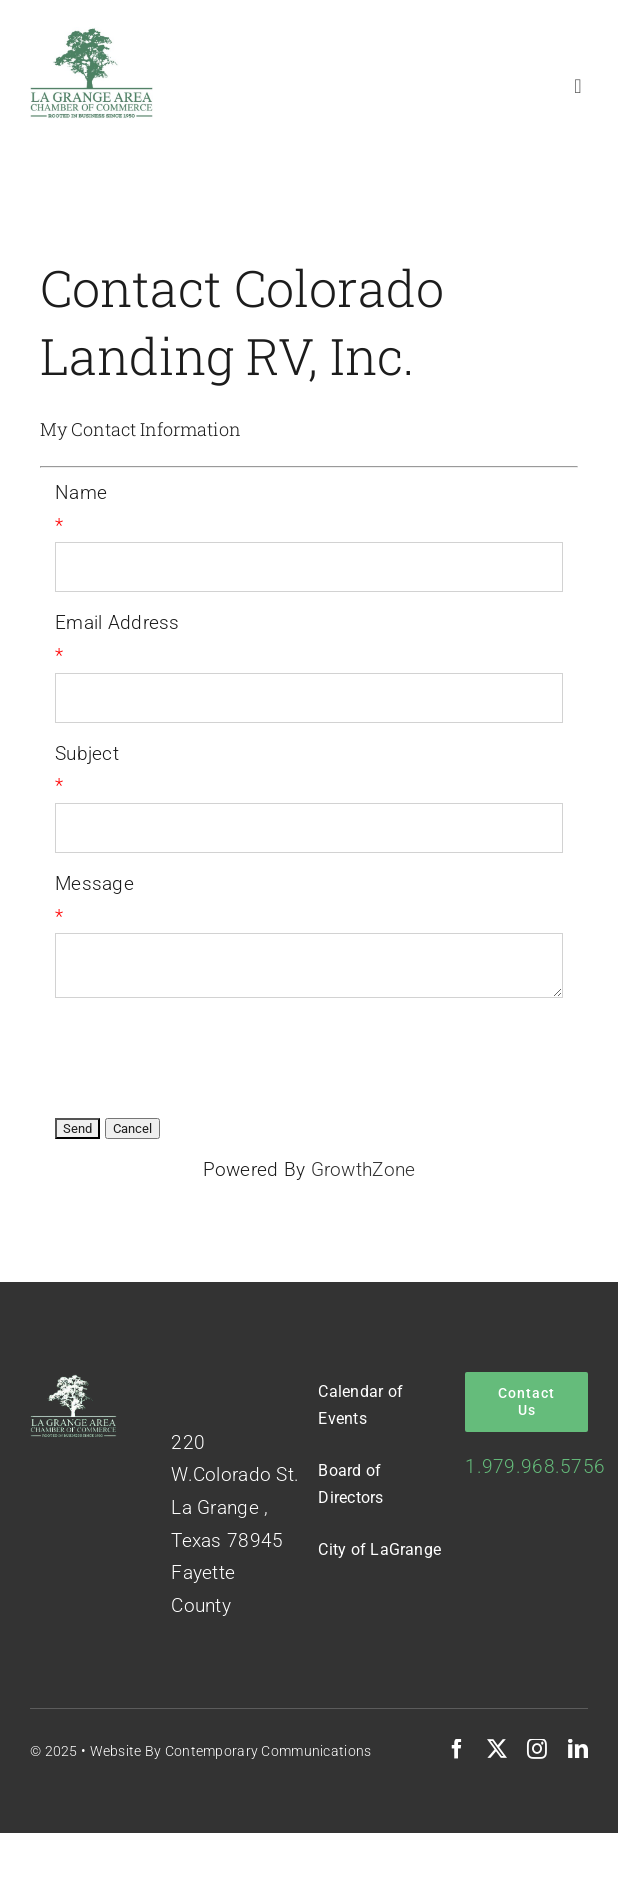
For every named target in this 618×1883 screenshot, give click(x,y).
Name (81, 492)
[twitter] (497, 1749)
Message (94, 883)
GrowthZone (363, 1169)
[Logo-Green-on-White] (91, 36)
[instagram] (537, 1749)
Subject (87, 753)
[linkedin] (578, 1749)
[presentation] (207, 1052)
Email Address (117, 622)
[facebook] (457, 1749)
